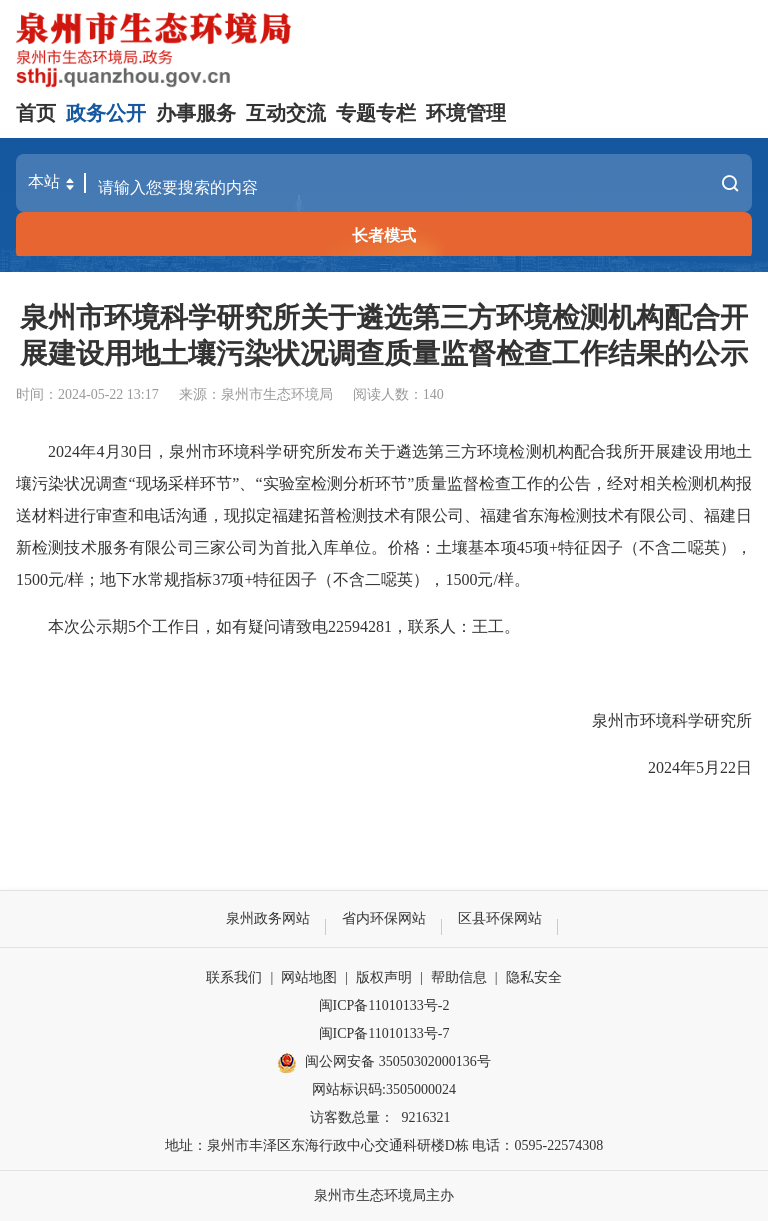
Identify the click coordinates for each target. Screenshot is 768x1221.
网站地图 (309, 977)
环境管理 (466, 113)
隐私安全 (534, 977)
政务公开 (106, 113)
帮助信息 (459, 977)
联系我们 (234, 977)
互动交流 (286, 113)
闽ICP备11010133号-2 (384, 1005)
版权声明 (384, 977)
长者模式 (384, 235)
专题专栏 (376, 113)
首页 (36, 113)
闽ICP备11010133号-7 (384, 1033)
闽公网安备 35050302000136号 (384, 1063)
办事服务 (196, 113)
